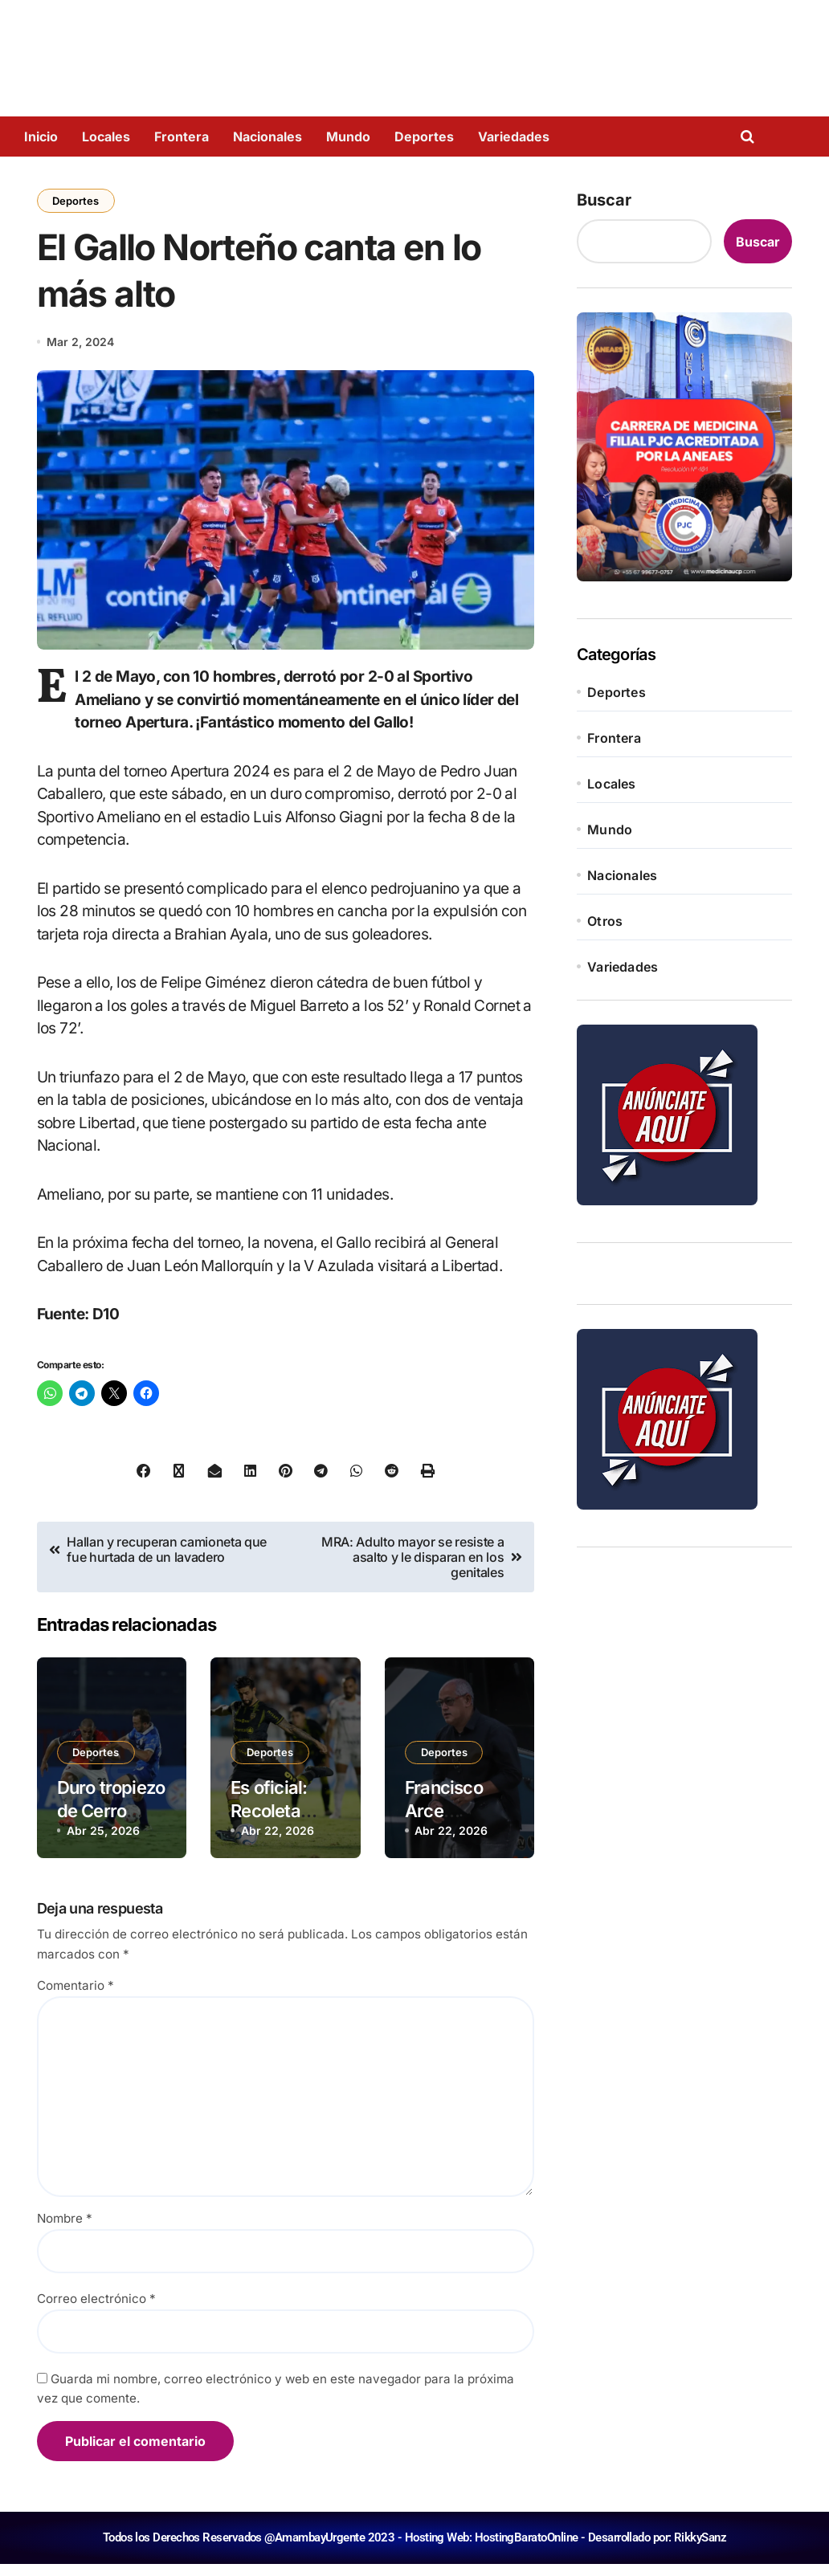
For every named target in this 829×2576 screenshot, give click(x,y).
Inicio (41, 136)
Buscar (604, 200)
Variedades (513, 136)
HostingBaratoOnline (526, 2549)
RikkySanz (700, 2549)
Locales (106, 136)
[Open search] (751, 136)
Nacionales (267, 136)
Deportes (424, 136)
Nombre (64, 2230)
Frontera (181, 136)
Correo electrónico (96, 2310)
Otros (605, 921)
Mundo (348, 136)
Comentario (75, 1998)
